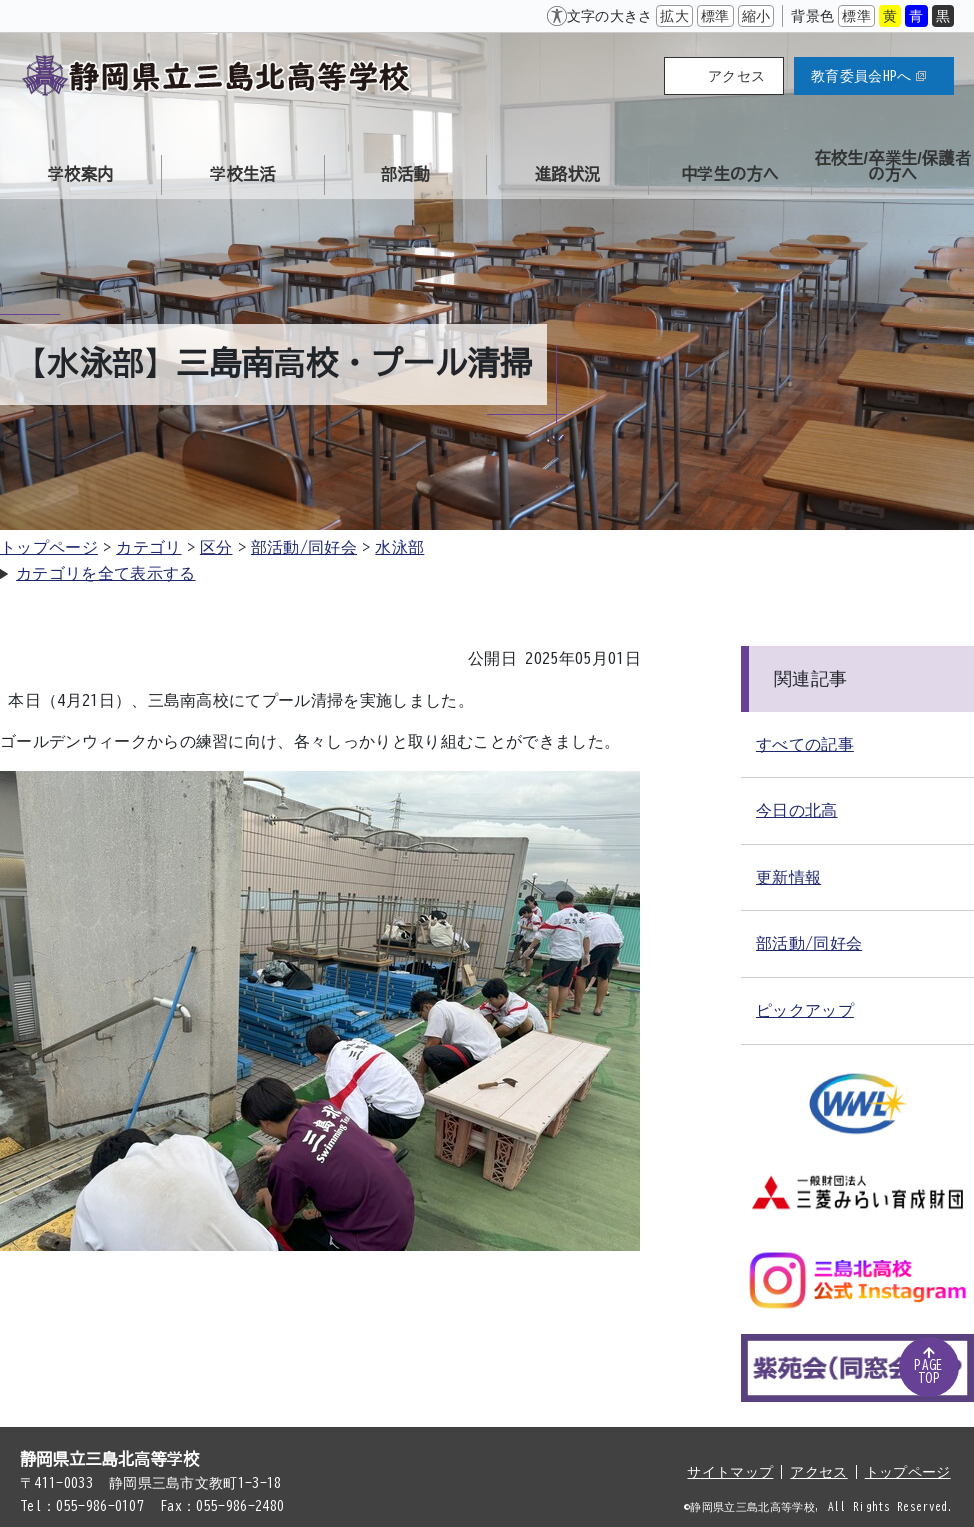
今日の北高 (797, 810)
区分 (216, 547)
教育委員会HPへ (868, 76)
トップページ (49, 547)
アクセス (736, 76)
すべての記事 (805, 744)
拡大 (674, 16)
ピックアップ (805, 1010)
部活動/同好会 (304, 547)
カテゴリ (148, 547)
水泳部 (399, 547)
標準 (715, 16)
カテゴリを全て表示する (106, 573)
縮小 (756, 16)
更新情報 (788, 877)
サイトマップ (730, 1472)
